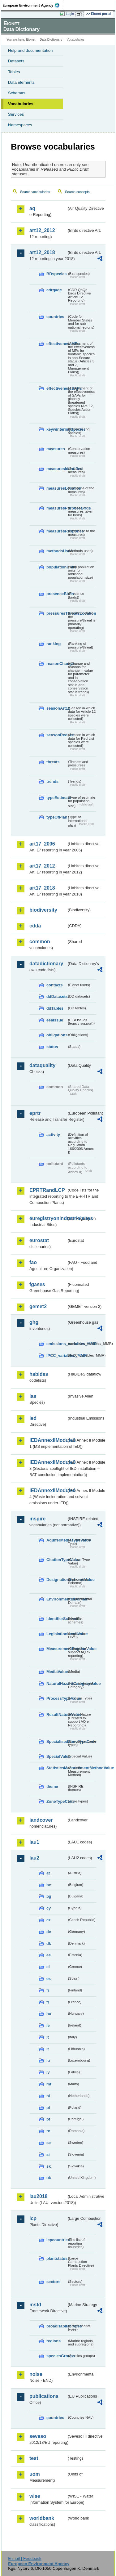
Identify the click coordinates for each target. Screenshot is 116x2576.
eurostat (39, 1240)
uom (34, 2474)
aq (32, 208)
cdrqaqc (54, 290)
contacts (54, 985)
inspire (37, 1518)
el (48, 1966)
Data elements (21, 82)
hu (48, 2013)
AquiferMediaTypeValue (56, 1540)
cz (48, 1920)
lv (48, 2072)
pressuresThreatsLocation (56, 613)
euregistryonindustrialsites (48, 1218)
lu (48, 2060)
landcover (41, 1820)
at (48, 1873)
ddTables (54, 1008)
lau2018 (38, 2196)
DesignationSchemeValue (56, 1579)
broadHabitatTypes (56, 2326)
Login (70, 14)
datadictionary (46, 963)
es (48, 1978)
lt (47, 2049)
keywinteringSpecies (56, 429)
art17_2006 (42, 843)
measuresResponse (56, 531)
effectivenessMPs (56, 343)
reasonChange (56, 663)
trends (52, 781)
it (47, 2037)
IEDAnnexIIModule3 (48, 1462)
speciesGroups (56, 2356)
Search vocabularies (35, 192)
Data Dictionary (51, 39)
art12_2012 (42, 230)
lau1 (34, 1842)
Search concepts (77, 192)
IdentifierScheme (56, 1618)
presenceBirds (56, 593)
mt (48, 2084)
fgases (37, 1284)
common (39, 941)
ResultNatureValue (56, 1714)
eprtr (35, 1113)
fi (47, 1990)
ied (33, 1418)
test (33, 2458)
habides (38, 1374)
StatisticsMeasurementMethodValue (56, 1768)
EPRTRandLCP (47, 1190)
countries (55, 316)
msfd (35, 2304)
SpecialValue (56, 1756)
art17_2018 (42, 888)
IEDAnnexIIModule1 (48, 1440)
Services (16, 114)
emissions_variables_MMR (56, 1343)
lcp (33, 2218)
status (52, 1046)
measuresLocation (56, 488)
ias (32, 1396)
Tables (14, 72)
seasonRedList (56, 735)
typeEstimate (56, 797)
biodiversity (43, 910)
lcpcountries (56, 2239)
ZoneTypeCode (56, 1801)
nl (48, 2096)
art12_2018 (42, 252)
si (48, 2154)
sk (48, 2166)
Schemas (16, 93)
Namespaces (20, 125)
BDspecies (56, 274)
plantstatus (56, 2258)
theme (52, 1786)
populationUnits (56, 567)
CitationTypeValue (56, 1559)
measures (55, 449)
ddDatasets (56, 996)
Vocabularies (20, 103)
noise (35, 2374)
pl (48, 2107)
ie (48, 2025)
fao (33, 1262)
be (48, 1885)
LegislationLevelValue (56, 1633)
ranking (53, 643)
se (48, 2142)
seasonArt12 (56, 708)
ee (48, 1955)
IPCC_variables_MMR (56, 1355)
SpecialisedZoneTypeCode (56, 1741)
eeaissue (54, 1020)
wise (34, 2496)
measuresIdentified (56, 468)
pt (48, 2119)
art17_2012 (42, 865)
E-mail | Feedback (24, 2558)
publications (43, 2396)
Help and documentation (30, 50)
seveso (37, 2436)
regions (53, 2341)
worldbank (41, 2518)
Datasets (16, 61)
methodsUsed (56, 551)
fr (47, 2002)
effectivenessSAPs (56, 388)
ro (48, 2131)
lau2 (34, 1857)
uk (48, 2177)
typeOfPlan (56, 817)
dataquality (42, 1065)
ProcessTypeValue (56, 1698)
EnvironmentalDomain (56, 1599)
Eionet (31, 39)
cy (48, 1908)
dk (48, 1943)
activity (53, 1134)
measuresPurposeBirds (56, 508)
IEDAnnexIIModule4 (48, 1490)
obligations (56, 1035)
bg (48, 1896)
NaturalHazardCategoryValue (56, 1683)
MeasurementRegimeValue (56, 1648)
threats (53, 762)
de (48, 1931)
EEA (33, 5)
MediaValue (56, 1671)
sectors (53, 2281)
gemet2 (38, 1306)
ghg (33, 1322)
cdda (35, 925)
